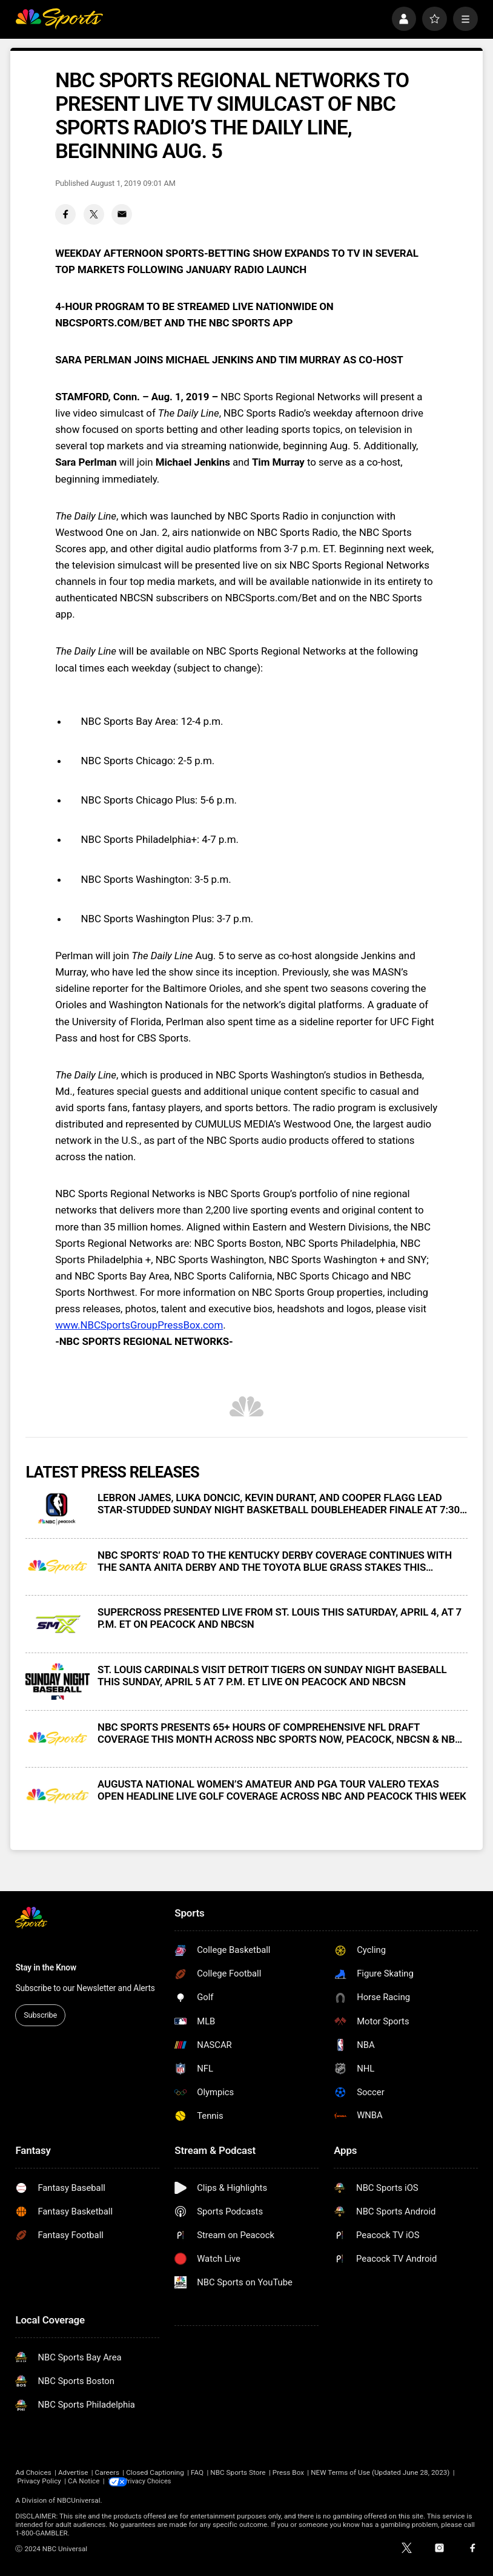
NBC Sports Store (237, 2472)
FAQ (197, 2472)
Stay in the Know (45, 1967)
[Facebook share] (65, 214)
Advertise (73, 2472)
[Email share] (121, 214)
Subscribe (40, 2015)
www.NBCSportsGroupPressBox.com (139, 1325)
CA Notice (83, 2481)
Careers (107, 2472)
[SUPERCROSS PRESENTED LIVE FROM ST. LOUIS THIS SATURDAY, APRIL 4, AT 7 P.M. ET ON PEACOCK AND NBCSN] (57, 1624)
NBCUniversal (79, 2500)
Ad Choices (33, 2472)
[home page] (58, 19)
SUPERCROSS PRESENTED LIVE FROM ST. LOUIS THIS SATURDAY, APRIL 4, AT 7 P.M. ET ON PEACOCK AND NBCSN (280, 1618)
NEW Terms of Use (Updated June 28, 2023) (380, 2472)
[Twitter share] (94, 214)
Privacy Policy (39, 2481)
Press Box (288, 2472)
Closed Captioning (155, 2472)
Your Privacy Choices (163, 2481)
